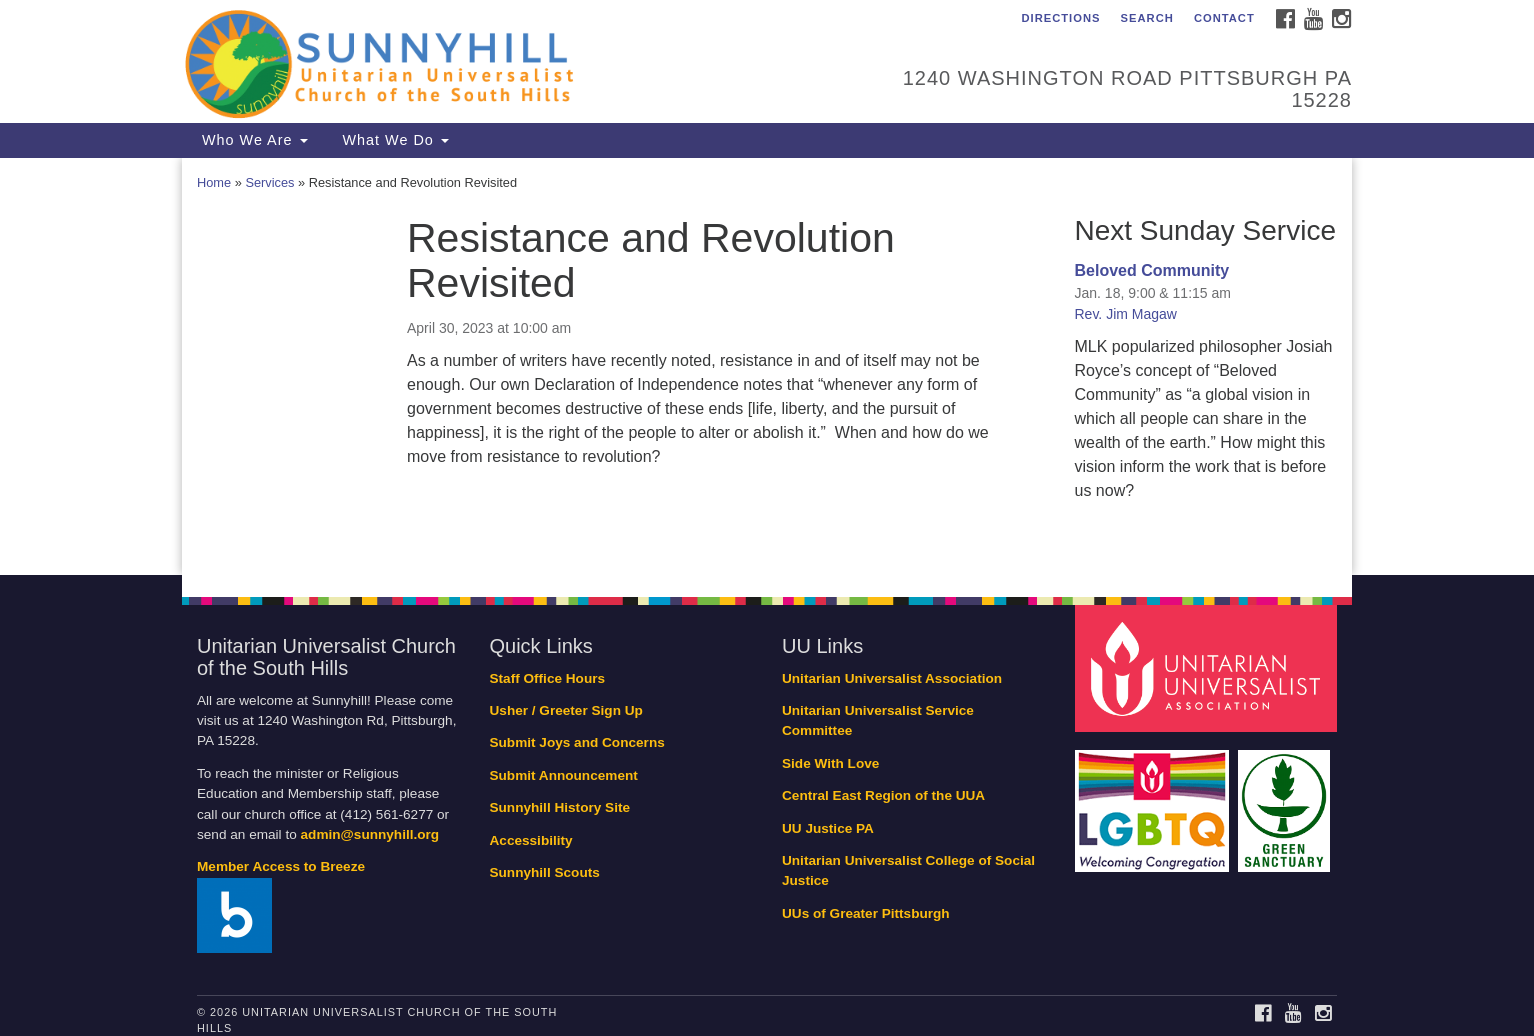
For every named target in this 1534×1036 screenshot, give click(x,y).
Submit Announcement (564, 775)
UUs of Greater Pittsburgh (866, 913)
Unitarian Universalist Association (892, 678)
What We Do (393, 140)
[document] (767, 366)
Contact (1224, 18)
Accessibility (531, 840)
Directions (1060, 18)
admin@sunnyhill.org (370, 834)
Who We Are (252, 140)
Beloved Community (1152, 270)
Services (269, 182)
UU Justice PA (828, 828)
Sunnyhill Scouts (545, 872)
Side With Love (830, 763)
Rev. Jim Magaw (1126, 314)
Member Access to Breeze (281, 866)
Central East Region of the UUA (883, 795)
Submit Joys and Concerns (577, 742)
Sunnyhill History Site (560, 807)
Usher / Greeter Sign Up (566, 710)
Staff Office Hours (548, 678)
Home (214, 182)
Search (1147, 18)
